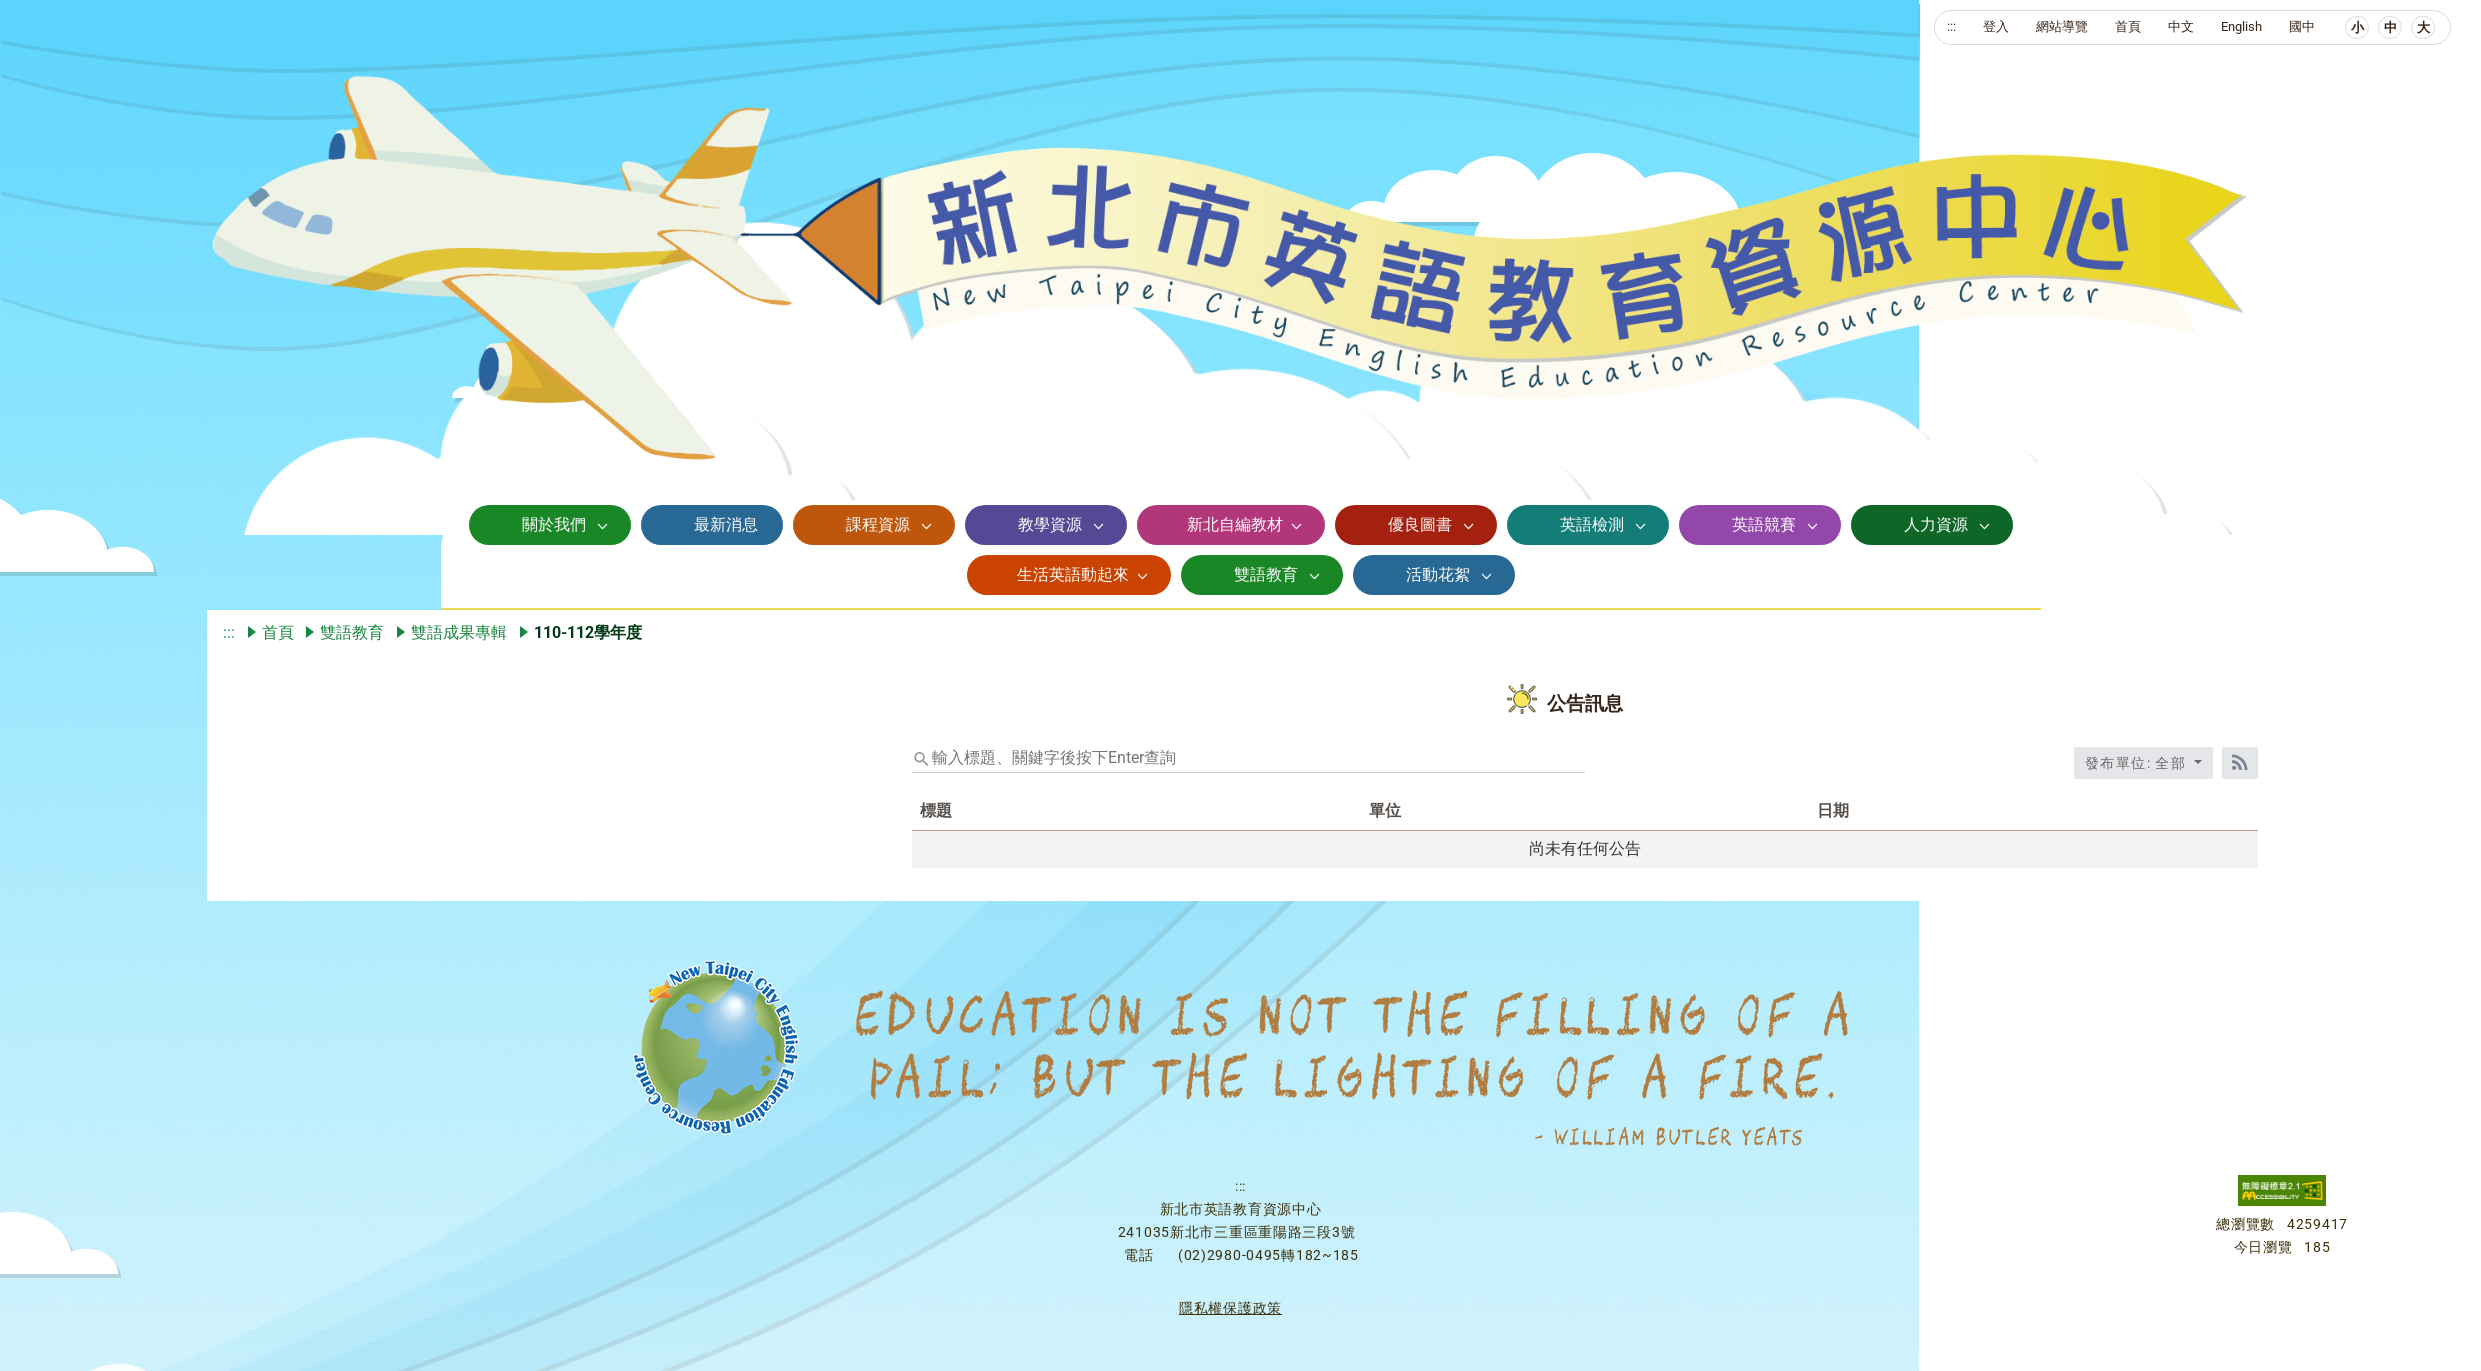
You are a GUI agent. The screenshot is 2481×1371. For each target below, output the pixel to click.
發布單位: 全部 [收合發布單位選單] (2138, 763)
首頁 (2128, 26)
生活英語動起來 (1073, 574)
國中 (2302, 26)
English (2241, 26)
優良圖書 (1420, 524)
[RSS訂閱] (2240, 763)
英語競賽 (1764, 524)
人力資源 (1936, 524)
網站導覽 (2062, 26)
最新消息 (726, 524)
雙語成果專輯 (459, 632)
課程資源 (878, 524)
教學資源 (1050, 524)
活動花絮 (1438, 574)
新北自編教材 (1235, 524)
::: (1951, 26)
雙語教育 (1266, 574)
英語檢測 (1592, 524)
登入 (1996, 26)
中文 (2181, 26)
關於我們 (554, 524)
